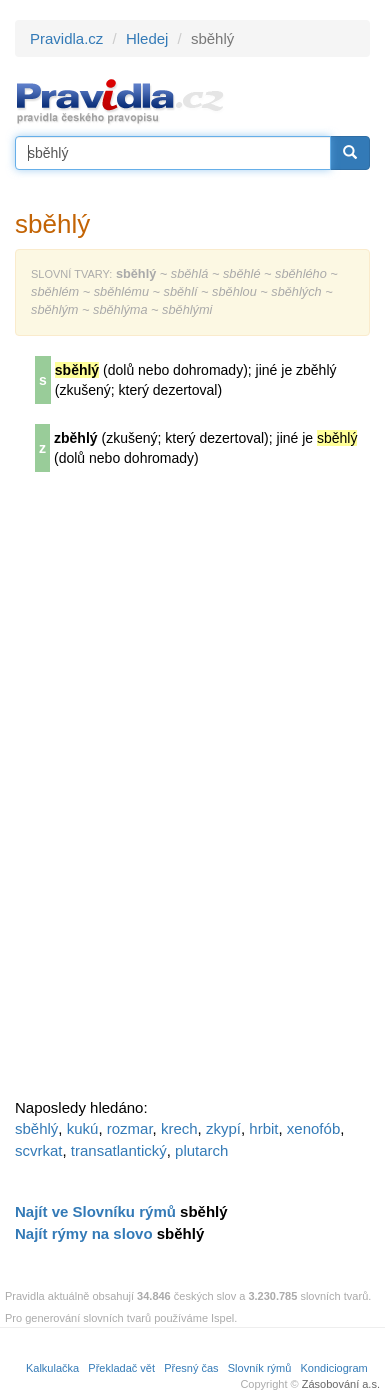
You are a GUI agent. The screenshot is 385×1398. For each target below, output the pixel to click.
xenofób (313, 1128)
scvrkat (39, 1150)
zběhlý (76, 438)
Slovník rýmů (260, 1368)
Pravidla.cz (66, 38)
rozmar (130, 1128)
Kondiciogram (334, 1368)
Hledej (147, 38)
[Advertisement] (165, 792)
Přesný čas (191, 1368)
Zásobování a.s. (341, 1384)
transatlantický (119, 1150)
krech (179, 1128)
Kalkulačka (52, 1368)
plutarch (201, 1150)
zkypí (223, 1128)
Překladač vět (121, 1368)
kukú (83, 1128)
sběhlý (36, 1128)
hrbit (263, 1128)
